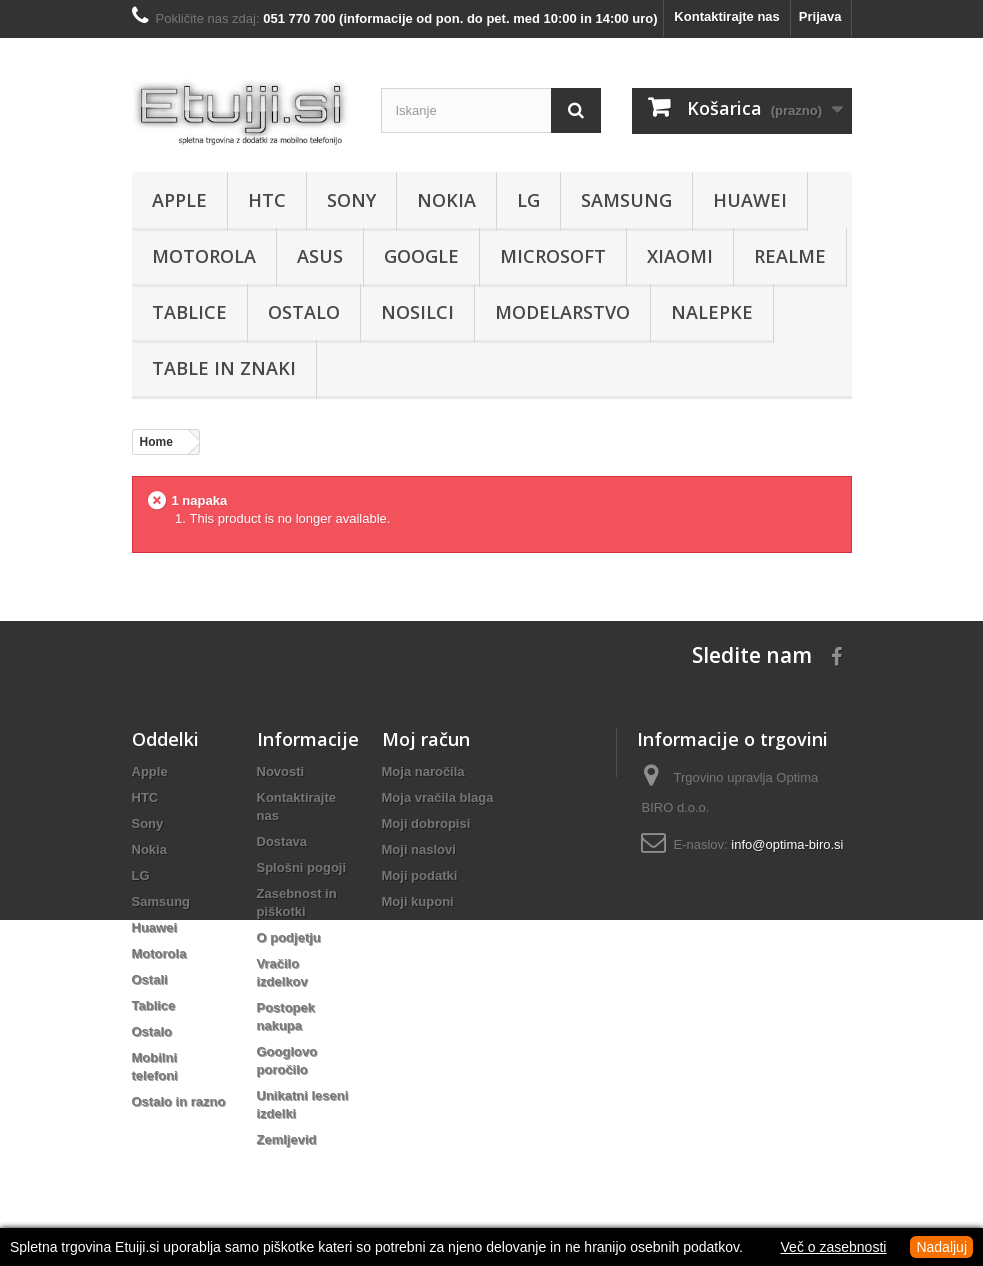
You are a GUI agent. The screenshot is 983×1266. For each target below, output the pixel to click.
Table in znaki (224, 368)
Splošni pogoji (302, 867)
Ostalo (304, 312)
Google (421, 256)
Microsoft (553, 256)
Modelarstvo (562, 312)
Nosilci (417, 312)
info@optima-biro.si (787, 844)
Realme (790, 256)
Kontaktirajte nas (726, 16)
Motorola (204, 256)
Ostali (150, 979)
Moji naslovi (419, 849)
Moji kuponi (418, 901)
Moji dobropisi (426, 823)
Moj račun (426, 739)
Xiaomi (680, 256)
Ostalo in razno (179, 1101)
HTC (267, 200)
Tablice (189, 312)
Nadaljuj (941, 1247)
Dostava (282, 841)
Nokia (446, 200)
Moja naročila (423, 771)
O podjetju (289, 937)
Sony (351, 200)
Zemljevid (287, 1139)
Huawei (750, 200)
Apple (179, 200)
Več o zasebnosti (834, 1247)
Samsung (626, 200)
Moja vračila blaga (438, 797)
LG (528, 200)
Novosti (281, 771)
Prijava (820, 16)
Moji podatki (420, 875)
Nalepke (712, 312)
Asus (320, 256)
